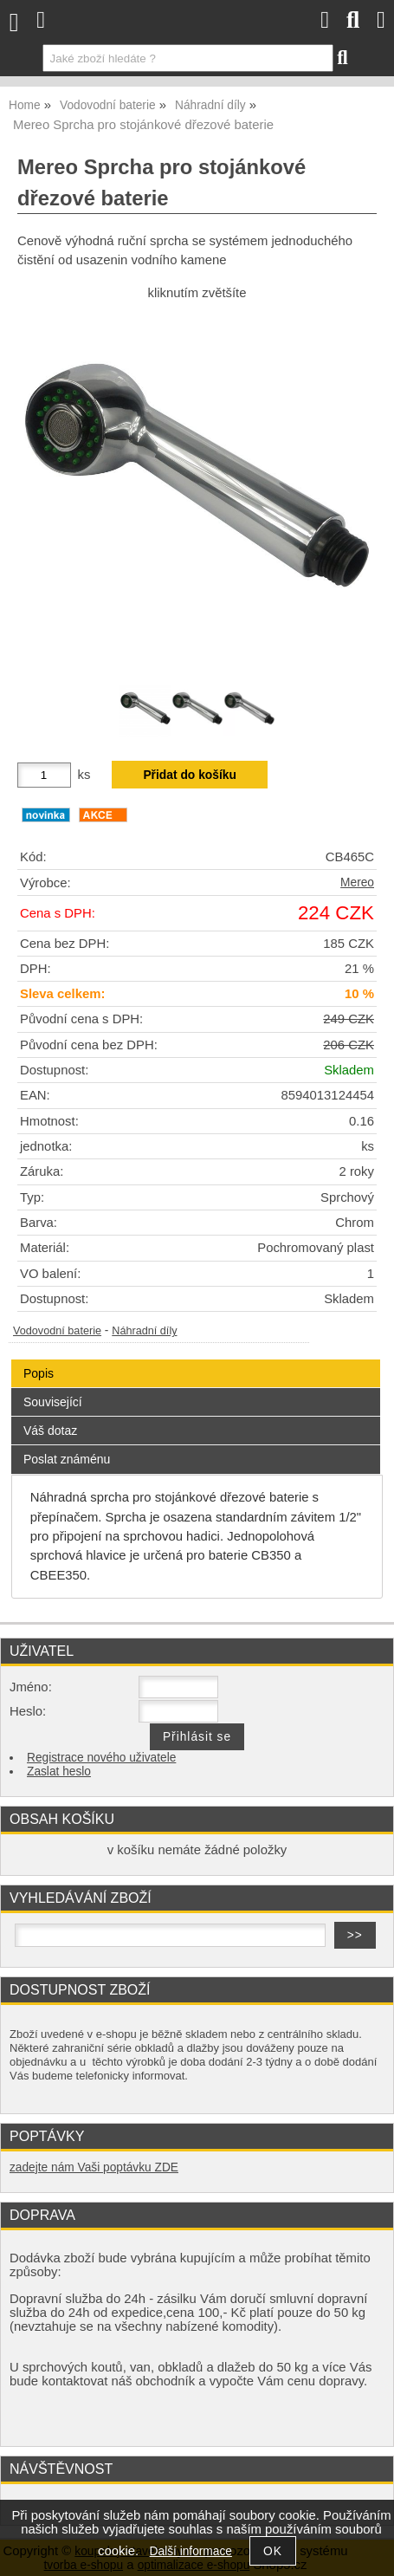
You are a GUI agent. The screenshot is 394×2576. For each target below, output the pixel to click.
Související (52, 1402)
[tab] (195, 1359)
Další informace (191, 2551)
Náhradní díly (144, 1331)
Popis (38, 1373)
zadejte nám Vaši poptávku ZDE (94, 2167)
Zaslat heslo (59, 1771)
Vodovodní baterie (57, 1331)
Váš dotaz (50, 1430)
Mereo (357, 882)
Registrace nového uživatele (101, 1757)
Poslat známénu (66, 1459)
